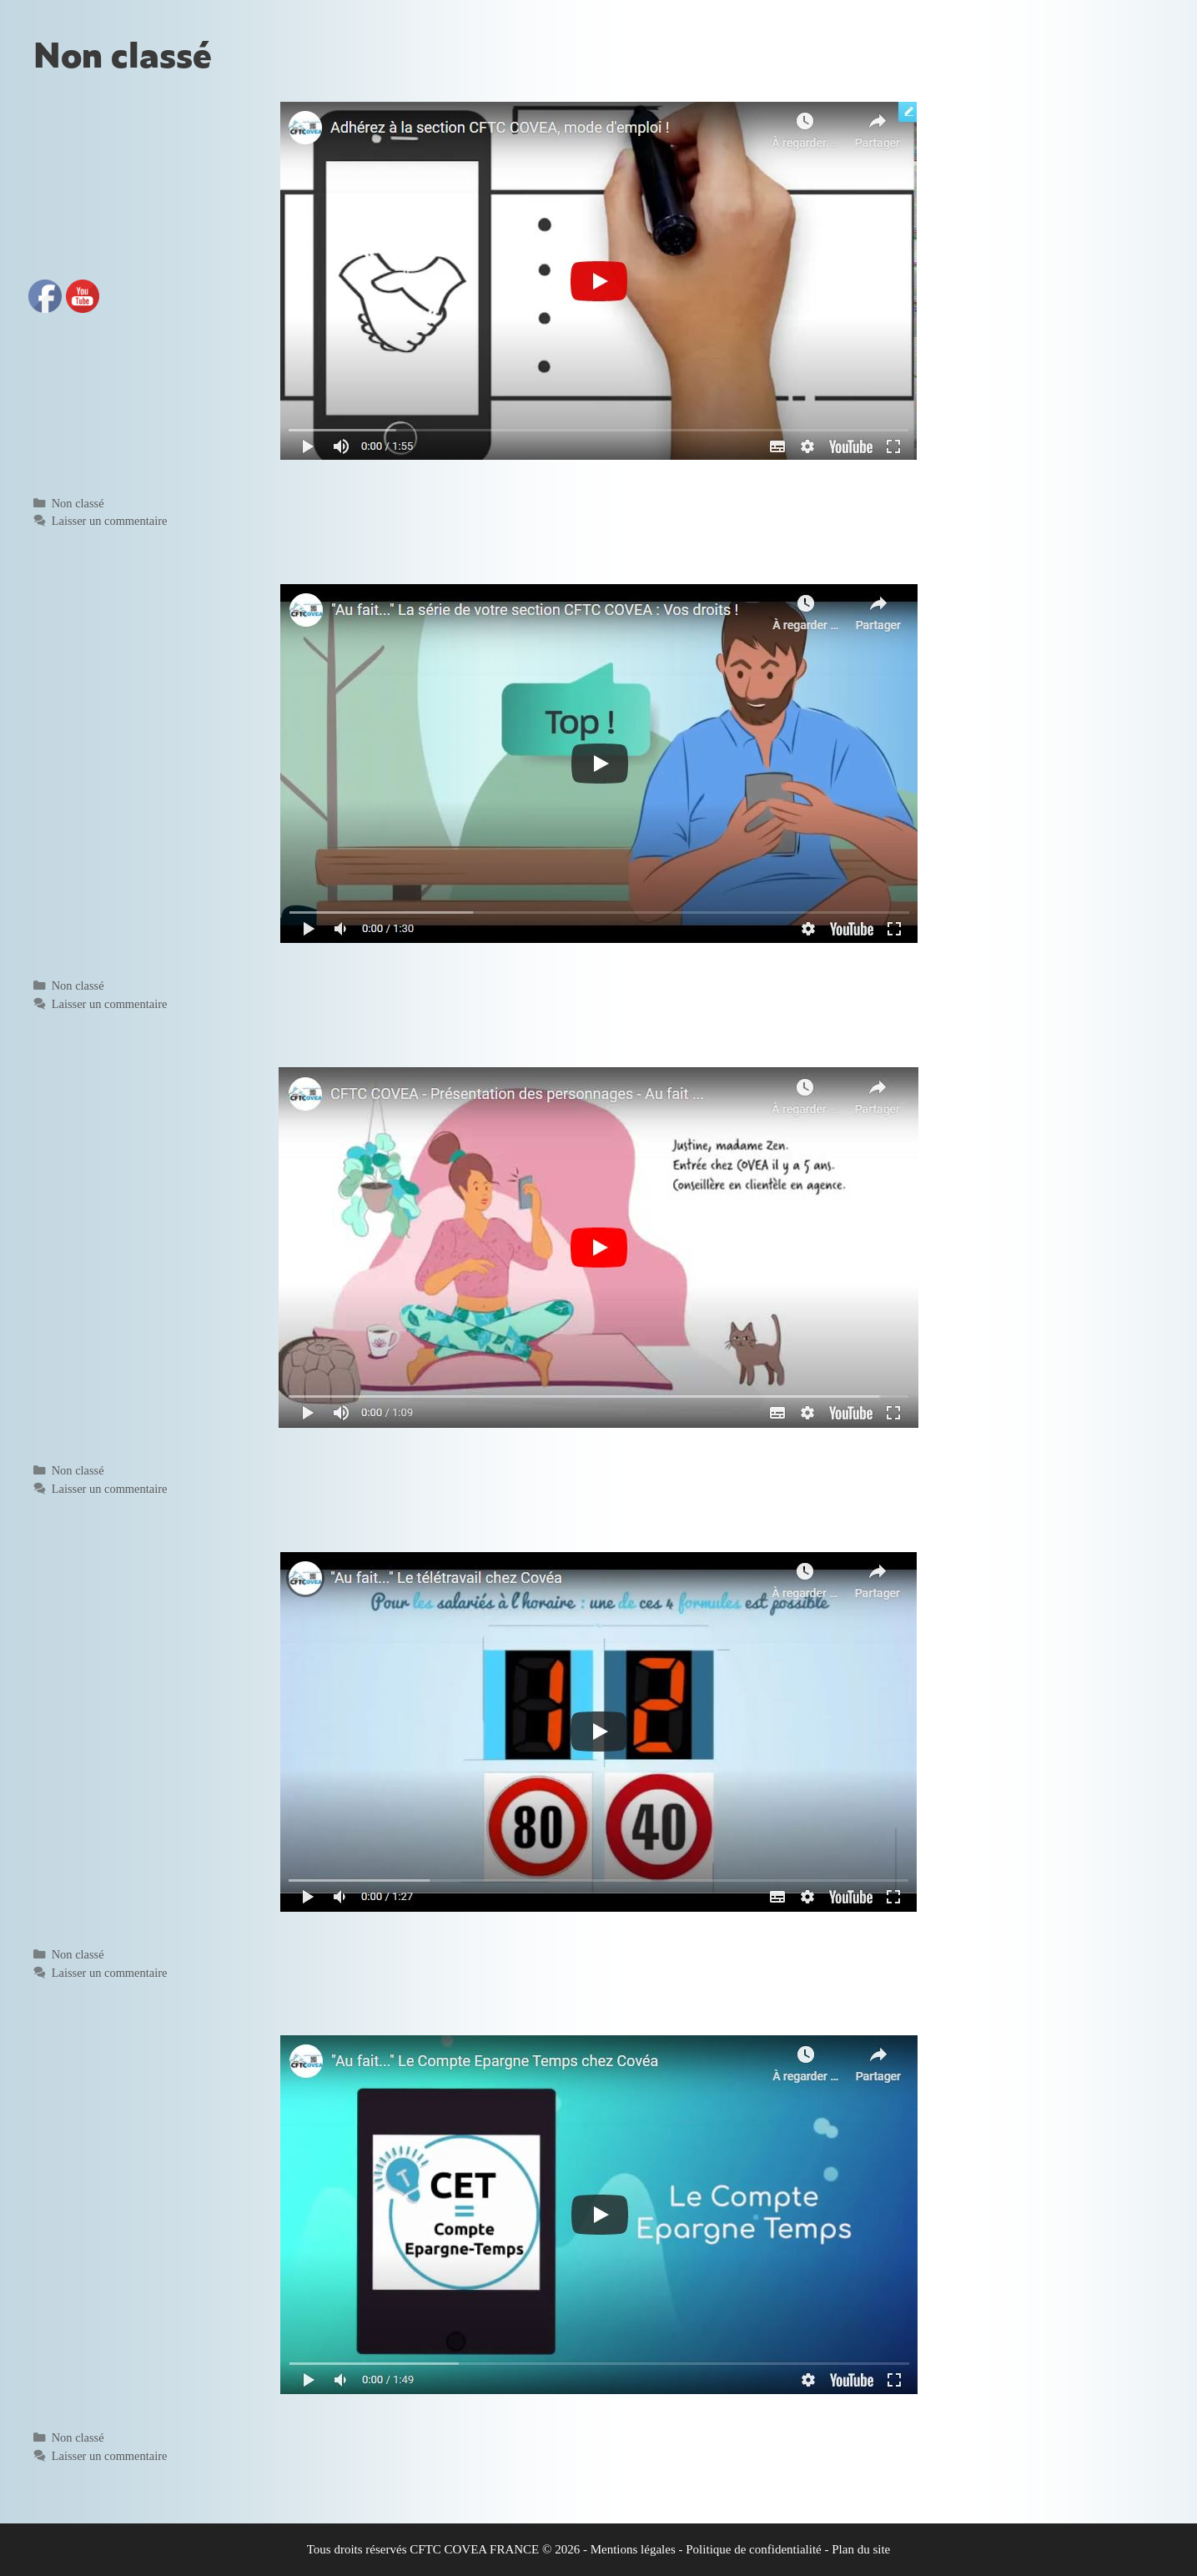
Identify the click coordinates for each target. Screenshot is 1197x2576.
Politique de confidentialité (753, 2549)
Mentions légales (633, 2549)
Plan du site (861, 2549)
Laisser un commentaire (110, 520)
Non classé (78, 503)
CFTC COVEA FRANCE (474, 2549)
